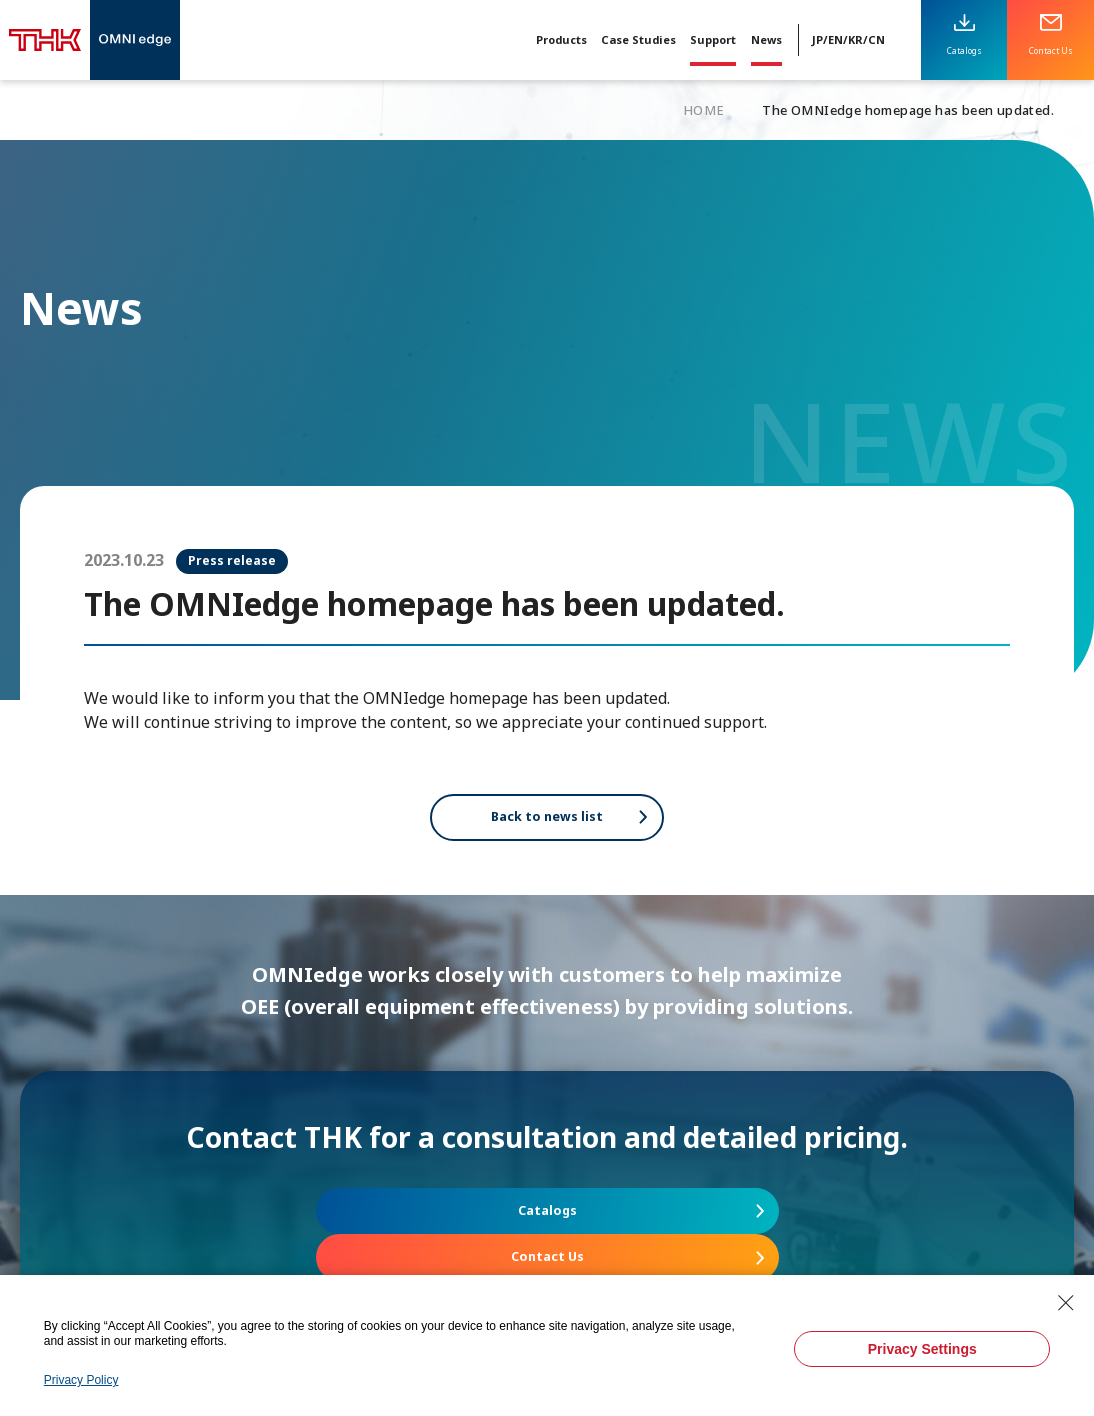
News (766, 39)
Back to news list (547, 824)
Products (561, 39)
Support (713, 39)
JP (817, 39)
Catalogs (369, 1230)
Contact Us (725, 1230)
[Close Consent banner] (1066, 1303)
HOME (704, 110)
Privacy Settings (922, 1349)
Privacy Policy (81, 1380)
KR (855, 39)
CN (876, 39)
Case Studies (638, 39)
